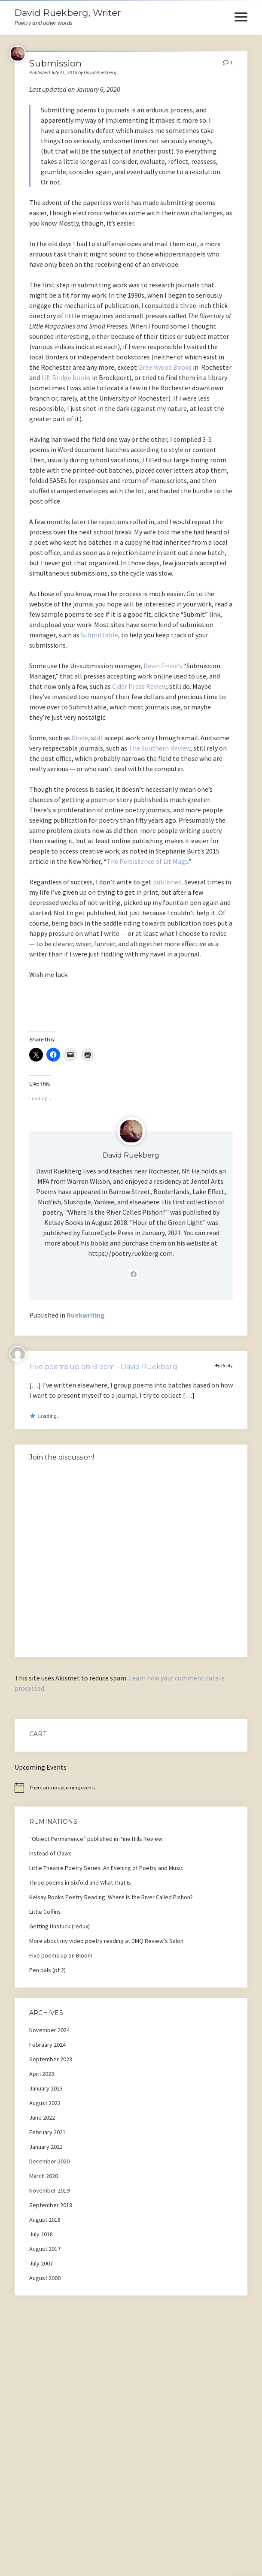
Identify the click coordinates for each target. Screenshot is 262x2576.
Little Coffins (45, 1911)
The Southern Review (159, 748)
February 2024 (47, 2044)
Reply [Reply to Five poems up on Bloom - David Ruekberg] (227, 1365)
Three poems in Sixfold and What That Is (80, 1882)
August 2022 (45, 2103)
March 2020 (43, 2176)
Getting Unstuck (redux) (59, 1926)
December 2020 (49, 2161)
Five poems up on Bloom (60, 1955)
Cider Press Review (139, 686)
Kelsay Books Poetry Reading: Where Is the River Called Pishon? (111, 1897)
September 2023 (50, 2059)
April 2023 (41, 2074)
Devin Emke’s (162, 665)
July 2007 (41, 2263)
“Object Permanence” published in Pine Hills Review (95, 1839)
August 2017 (45, 2249)
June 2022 (42, 2117)
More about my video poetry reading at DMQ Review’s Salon (106, 1941)
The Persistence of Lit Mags (147, 861)
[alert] (131, 1788)
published (167, 882)
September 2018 (50, 2205)
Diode (79, 737)
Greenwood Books (165, 367)
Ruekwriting (86, 1315)
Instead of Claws (50, 1853)
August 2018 (45, 2219)
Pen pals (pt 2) (47, 1970)
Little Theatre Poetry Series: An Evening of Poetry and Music (106, 1868)
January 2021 (46, 2147)
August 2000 (45, 2278)
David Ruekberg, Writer (68, 12)
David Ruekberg (131, 1155)
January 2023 (46, 2088)
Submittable (99, 634)
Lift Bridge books (66, 377)
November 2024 (49, 2030)
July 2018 (41, 2234)
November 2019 (49, 2190)
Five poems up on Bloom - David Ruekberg (103, 1367)
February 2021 (47, 2132)
